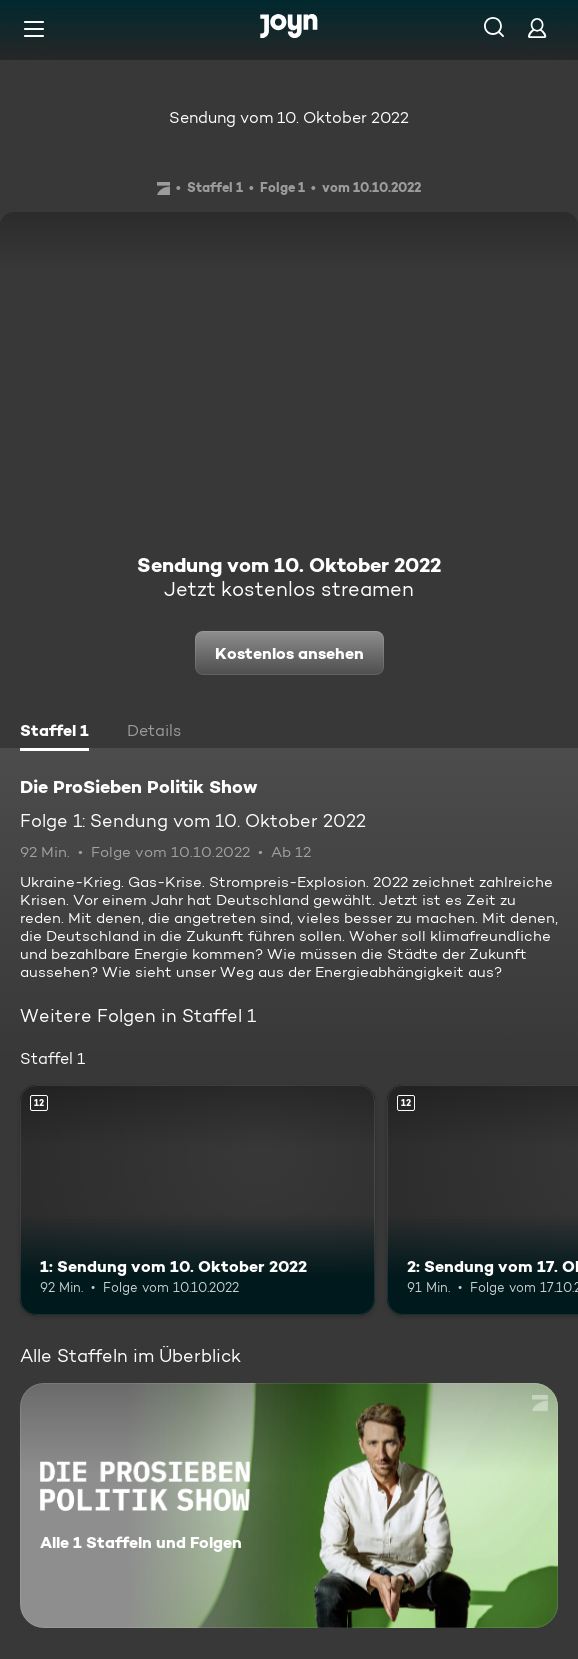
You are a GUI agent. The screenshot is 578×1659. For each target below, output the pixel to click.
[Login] (537, 27)
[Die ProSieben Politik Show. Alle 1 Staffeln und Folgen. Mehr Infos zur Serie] (289, 1505)
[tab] (54, 733)
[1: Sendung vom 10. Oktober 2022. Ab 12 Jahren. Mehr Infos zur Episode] (197, 1200)
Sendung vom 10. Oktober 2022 (289, 117)
